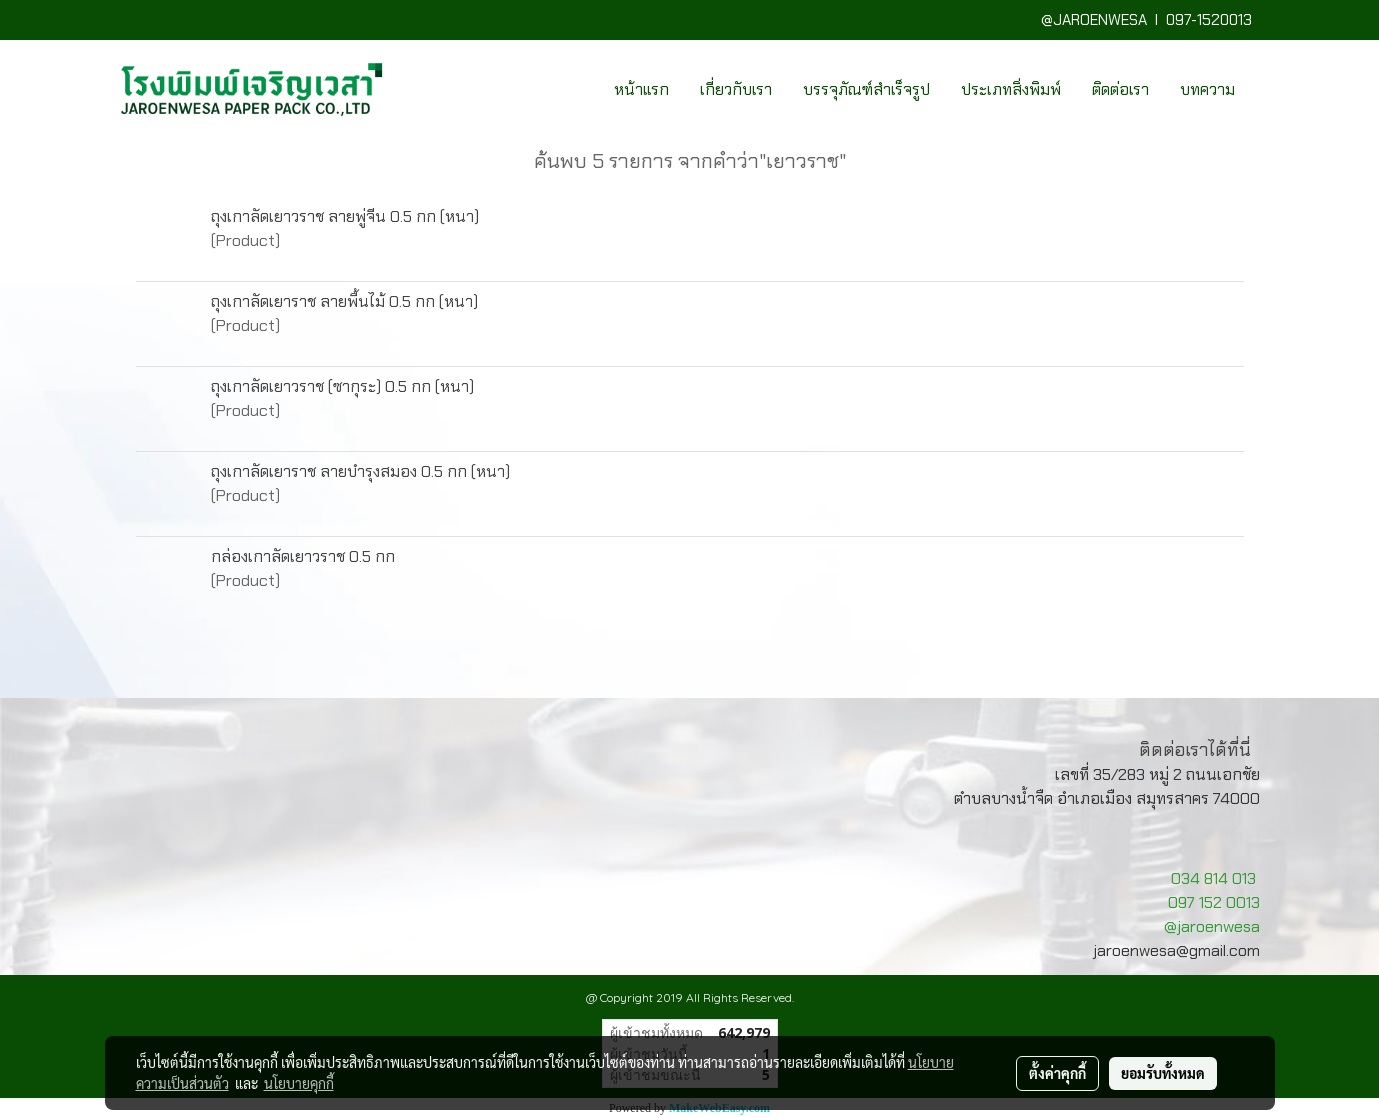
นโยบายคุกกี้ (299, 1083)
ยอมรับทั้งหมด (1163, 1073)
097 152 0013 (1214, 902)
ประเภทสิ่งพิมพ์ (1011, 89)
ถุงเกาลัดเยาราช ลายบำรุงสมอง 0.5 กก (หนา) (360, 471)
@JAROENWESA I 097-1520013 (1150, 20)
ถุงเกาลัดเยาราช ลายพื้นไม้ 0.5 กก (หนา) (344, 301)
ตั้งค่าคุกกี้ (1057, 1073)
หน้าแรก (641, 89)
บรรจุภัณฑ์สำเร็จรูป (866, 89)
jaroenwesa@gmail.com (1176, 950)
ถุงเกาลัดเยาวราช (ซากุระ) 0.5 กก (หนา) (342, 386)
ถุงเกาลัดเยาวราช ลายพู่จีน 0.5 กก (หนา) (345, 216)
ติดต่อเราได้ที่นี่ (1195, 750)
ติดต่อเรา (1120, 89)
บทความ (1207, 89)
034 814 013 (1213, 878)
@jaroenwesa (1212, 926)
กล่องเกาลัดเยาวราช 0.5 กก (303, 556)
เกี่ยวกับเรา (736, 89)
